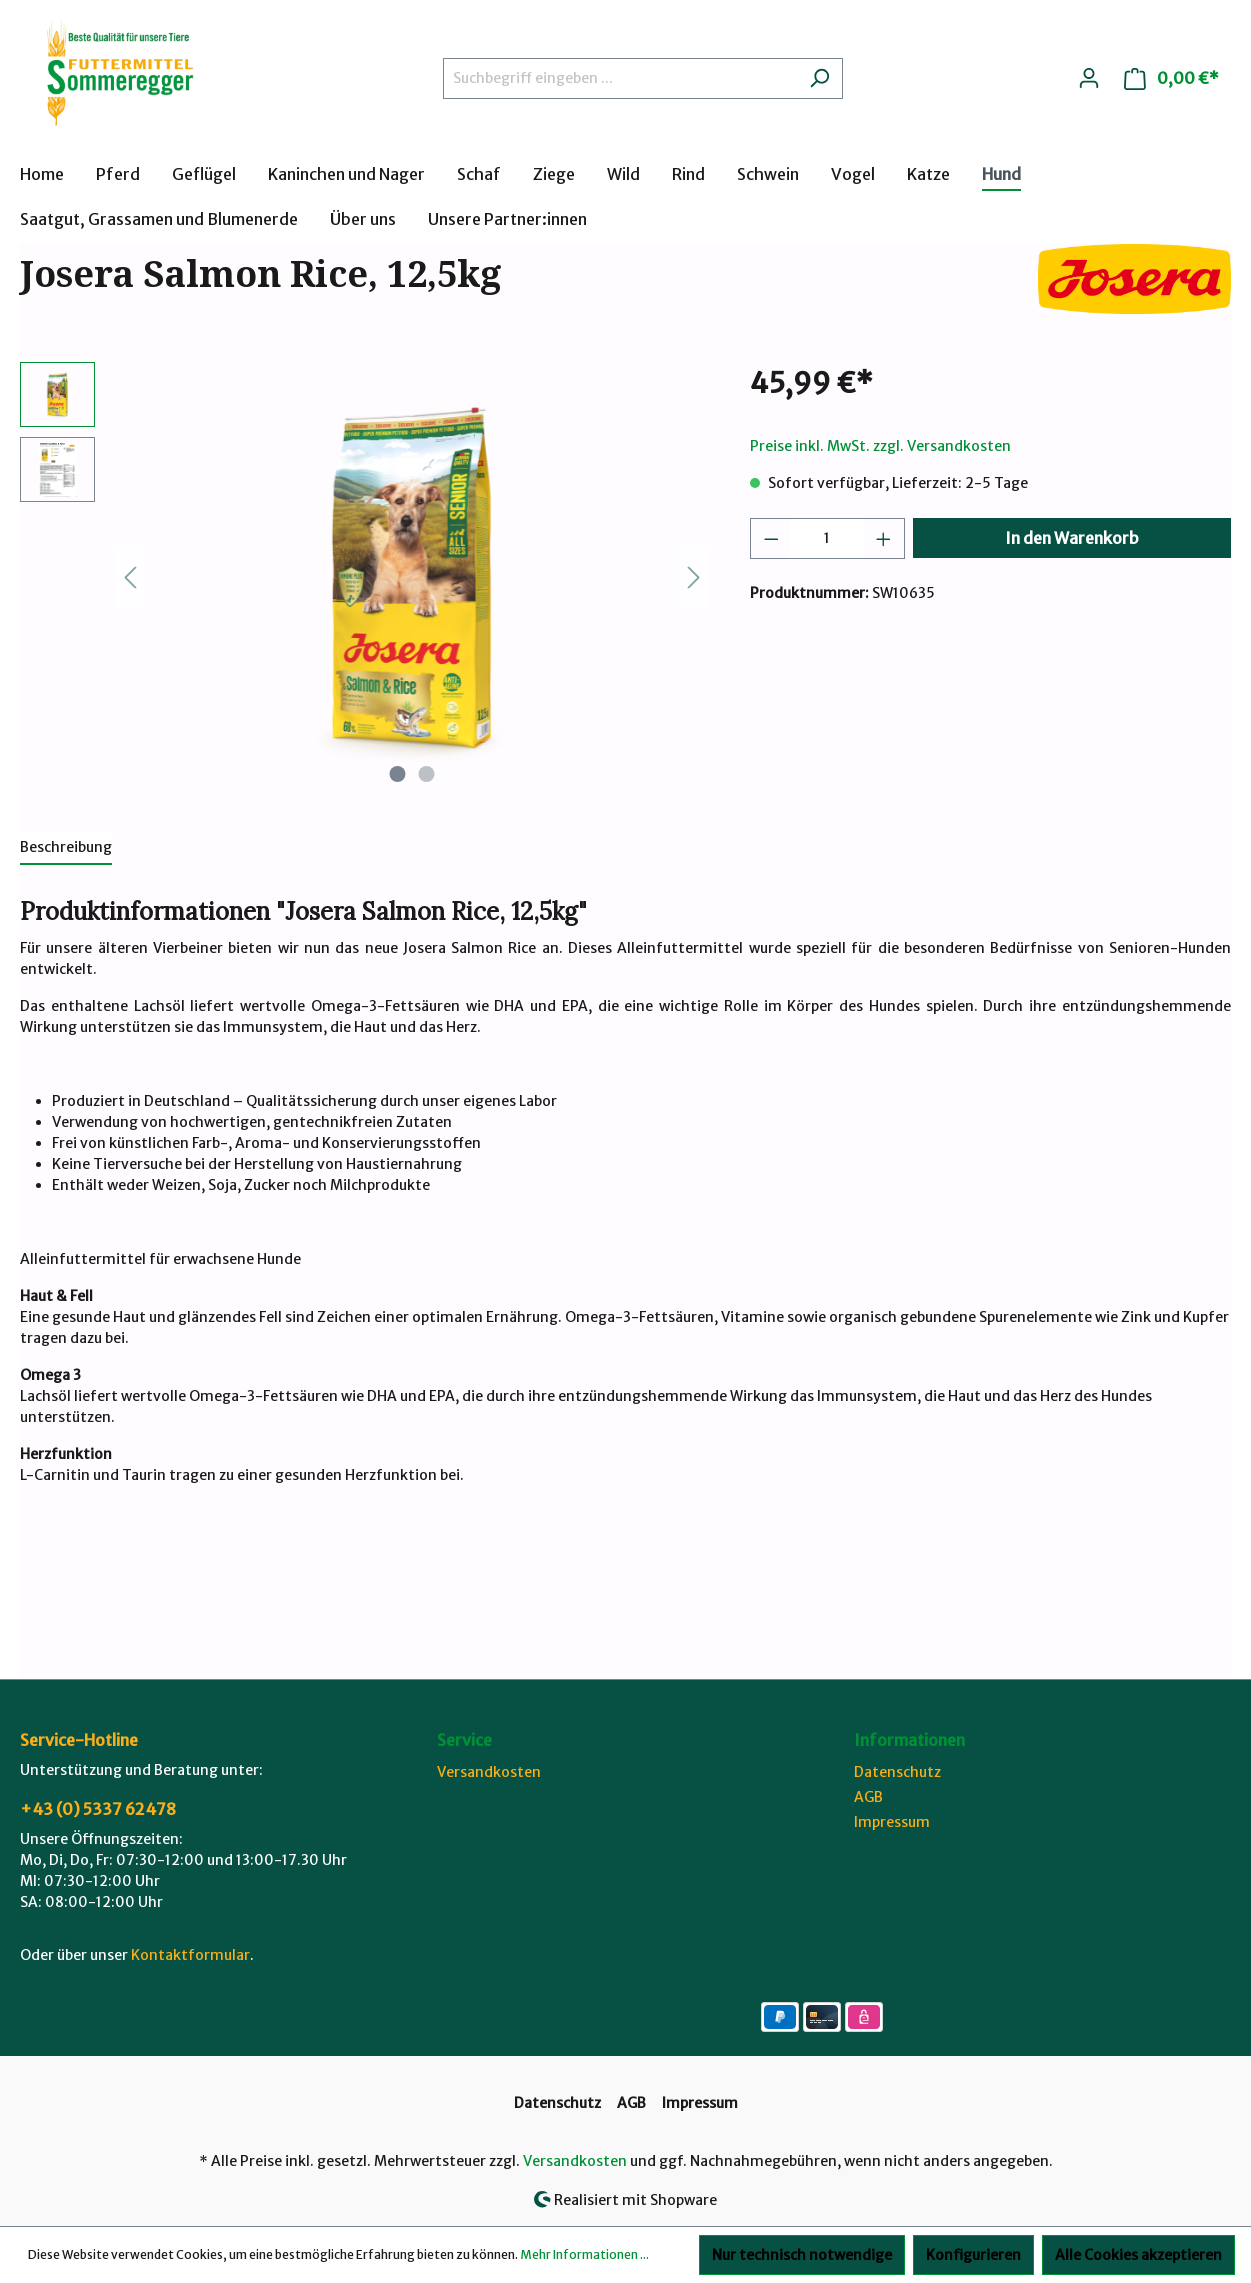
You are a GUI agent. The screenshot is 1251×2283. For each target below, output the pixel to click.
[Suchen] (819, 78)
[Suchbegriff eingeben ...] (620, 78)
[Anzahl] (827, 538)
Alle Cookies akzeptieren (1138, 2255)
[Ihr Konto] (1089, 78)
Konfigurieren (973, 2255)
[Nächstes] (694, 577)
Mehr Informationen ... (584, 2254)
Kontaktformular (190, 1955)
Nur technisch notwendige (802, 2255)
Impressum (892, 1822)
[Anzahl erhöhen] (884, 538)
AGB (868, 1797)
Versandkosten (489, 1772)
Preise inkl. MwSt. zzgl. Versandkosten (880, 446)
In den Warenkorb (1072, 538)
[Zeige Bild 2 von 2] (427, 774)
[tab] (66, 848)
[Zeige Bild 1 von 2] (398, 774)
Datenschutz (897, 1772)
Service (464, 1740)
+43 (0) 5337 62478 (98, 1809)
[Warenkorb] (1171, 78)
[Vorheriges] (130, 577)
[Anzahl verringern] (771, 538)
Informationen (909, 1740)
